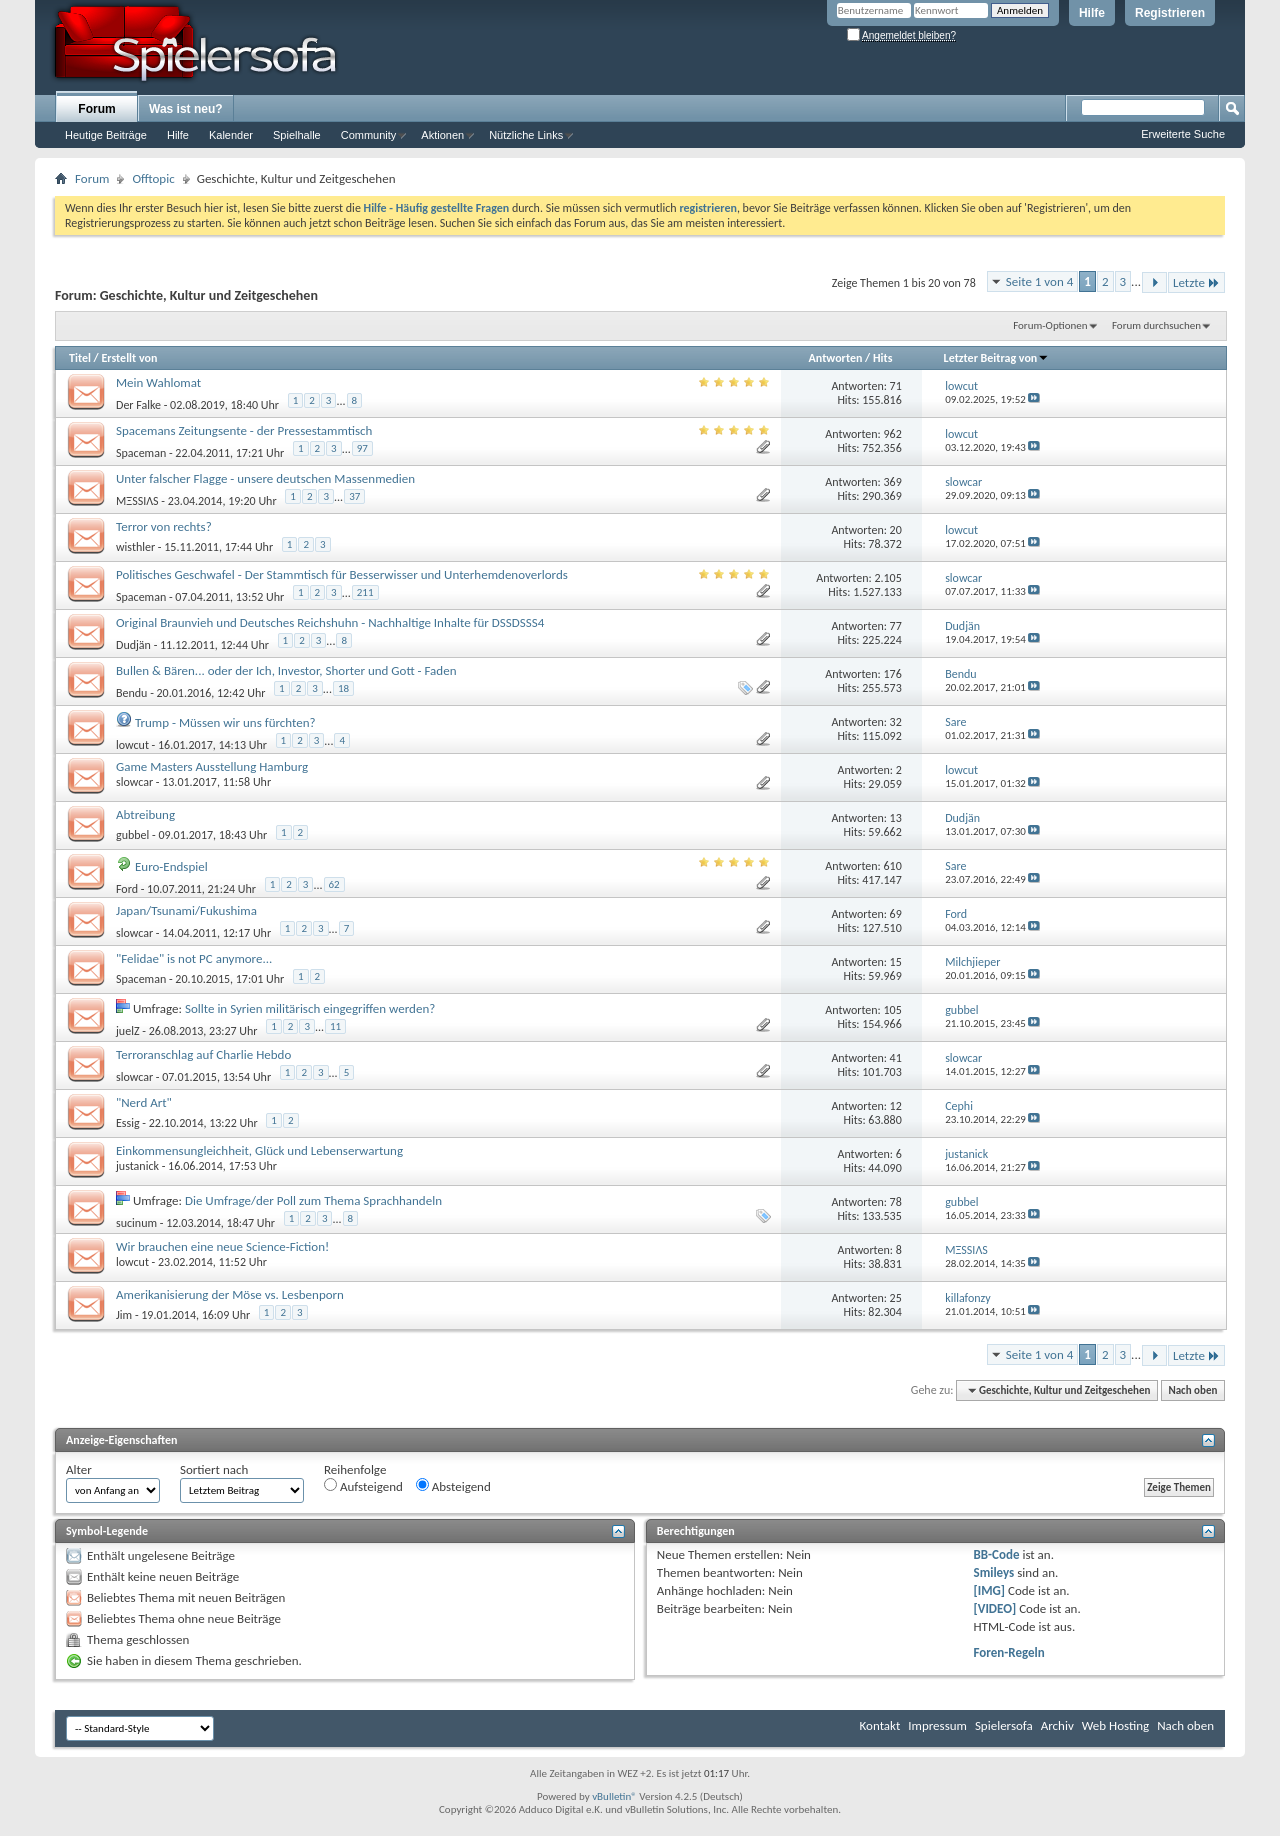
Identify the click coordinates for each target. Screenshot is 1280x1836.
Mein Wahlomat (158, 382)
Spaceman (141, 453)
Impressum (937, 1725)
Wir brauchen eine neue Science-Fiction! (222, 1246)
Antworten (836, 358)
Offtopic (153, 178)
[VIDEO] (995, 1608)
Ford (127, 889)
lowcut (132, 745)
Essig (128, 1123)
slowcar (134, 782)
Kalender (231, 135)
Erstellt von (129, 358)
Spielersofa (1004, 1725)
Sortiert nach (214, 1469)
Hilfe (1092, 13)
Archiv (1057, 1725)
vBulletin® (614, 1796)
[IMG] (990, 1590)
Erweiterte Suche (1183, 134)
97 (362, 448)
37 (354, 496)
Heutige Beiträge (106, 135)
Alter (79, 1469)
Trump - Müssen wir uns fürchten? (225, 722)
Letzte (1196, 282)
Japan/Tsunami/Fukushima (186, 910)
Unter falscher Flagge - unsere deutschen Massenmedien (265, 478)
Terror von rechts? (164, 526)
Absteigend (453, 1486)
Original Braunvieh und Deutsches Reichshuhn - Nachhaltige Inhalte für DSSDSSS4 (330, 622)
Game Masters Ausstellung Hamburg (212, 766)
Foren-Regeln (1009, 1652)
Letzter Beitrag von (997, 358)
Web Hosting (1115, 1725)
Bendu (131, 693)
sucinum (136, 1223)
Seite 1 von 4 (1040, 281)
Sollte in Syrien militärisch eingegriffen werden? (310, 1008)
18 (343, 688)
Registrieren (1170, 13)
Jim (124, 1315)
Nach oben (1192, 1390)
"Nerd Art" (144, 1102)
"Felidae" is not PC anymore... (194, 958)
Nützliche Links (526, 135)
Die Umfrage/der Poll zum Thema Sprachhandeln (313, 1200)
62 (334, 884)
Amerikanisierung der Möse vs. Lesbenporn (230, 1294)
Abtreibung (145, 814)
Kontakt (880, 1725)
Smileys (994, 1572)
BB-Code (997, 1554)
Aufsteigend (363, 1486)
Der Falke (138, 405)
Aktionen (442, 135)
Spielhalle (297, 135)
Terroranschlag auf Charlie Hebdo (203, 1054)
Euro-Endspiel (171, 866)
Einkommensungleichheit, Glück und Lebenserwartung (259, 1150)
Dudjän (133, 645)
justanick (137, 1166)
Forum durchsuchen (1156, 325)
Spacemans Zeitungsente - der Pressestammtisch (244, 430)
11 (335, 1026)
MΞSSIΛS (137, 501)
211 (365, 592)
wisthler (135, 547)
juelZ (128, 1031)
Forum (96, 109)
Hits (882, 358)
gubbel (132, 835)
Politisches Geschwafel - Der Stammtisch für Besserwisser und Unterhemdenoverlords (342, 574)
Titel (80, 358)
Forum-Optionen (1050, 325)
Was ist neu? (186, 109)
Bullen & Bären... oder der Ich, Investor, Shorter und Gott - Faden (286, 670)
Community (369, 135)
